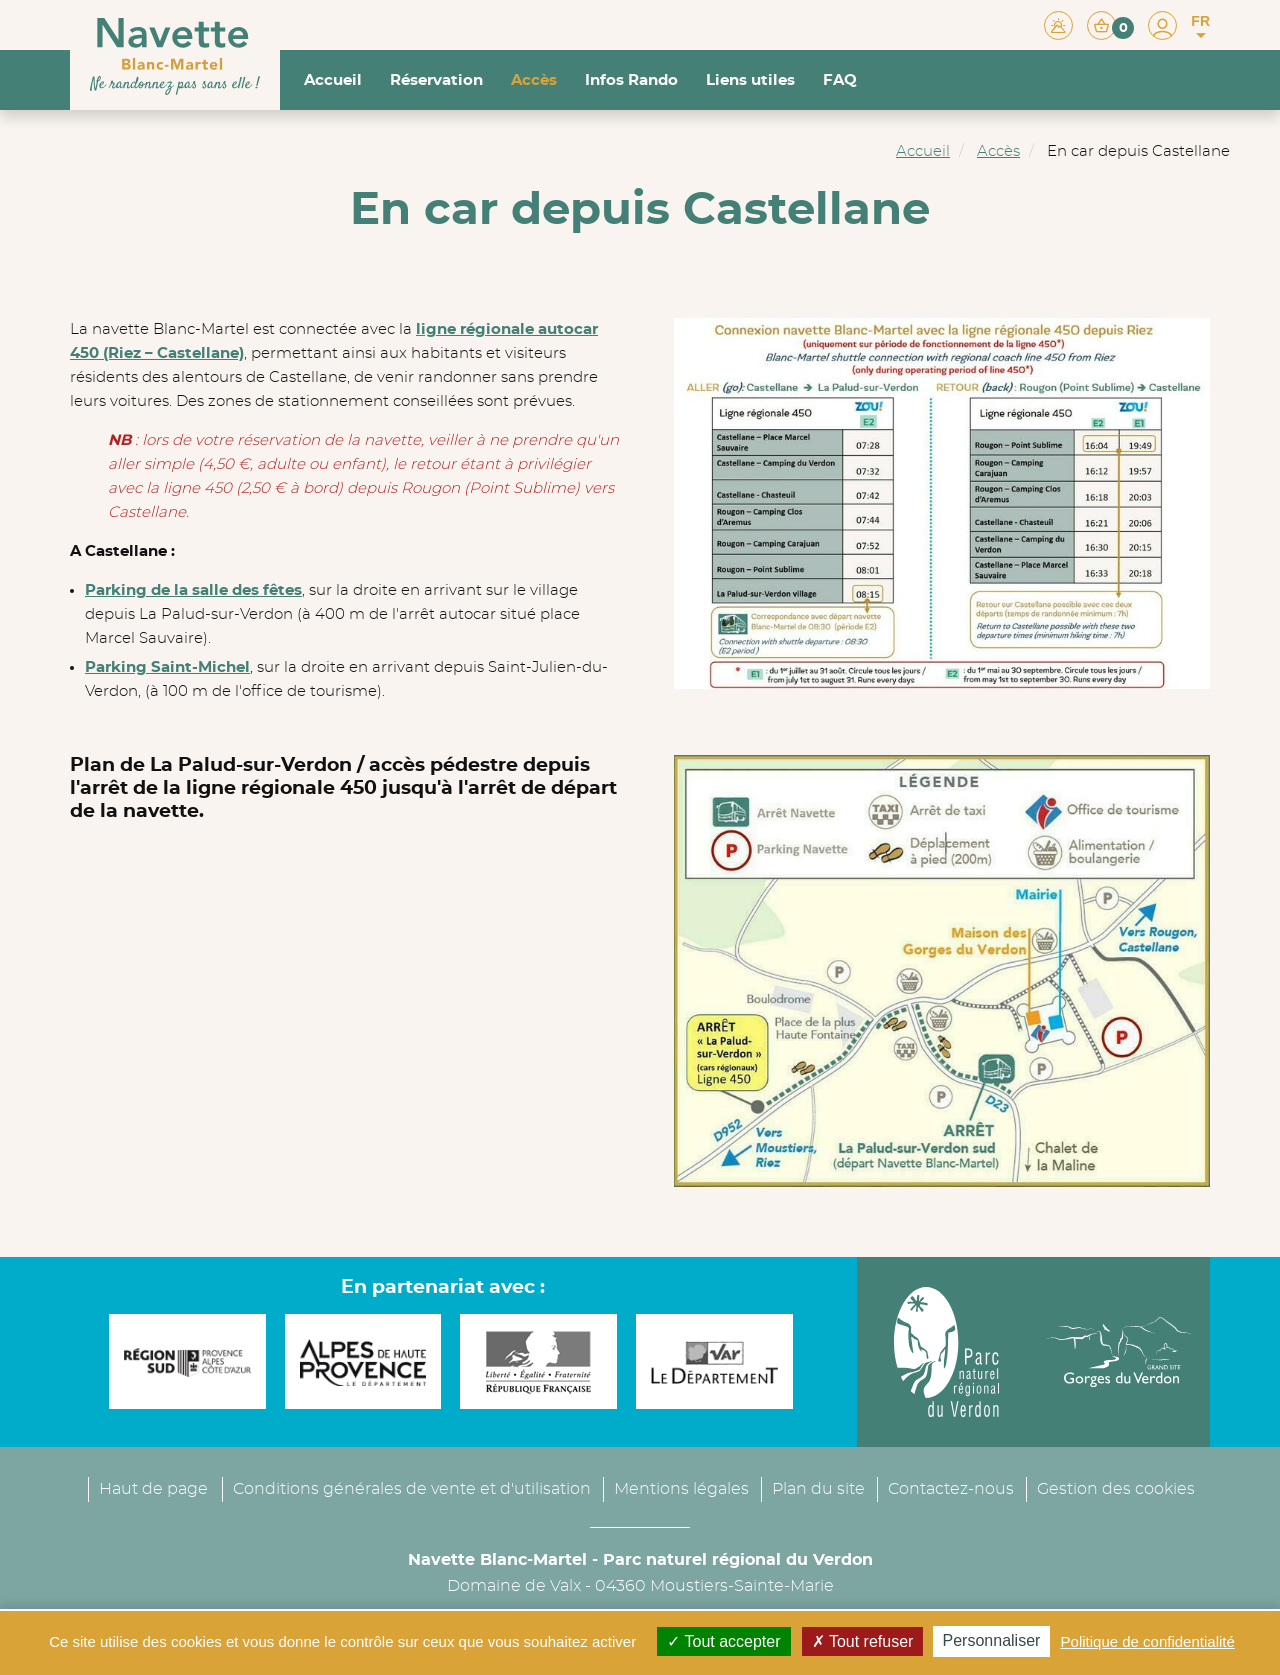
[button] (1110, 24)
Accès (534, 80)
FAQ (840, 80)
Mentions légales (681, 1489)
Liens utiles (750, 80)
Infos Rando (631, 80)
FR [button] (1200, 27)
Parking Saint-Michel (167, 667)
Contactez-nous (951, 1489)
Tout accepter (723, 1641)
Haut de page (153, 1489)
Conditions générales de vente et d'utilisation (412, 1489)
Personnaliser (992, 1640)
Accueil (333, 80)
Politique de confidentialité (1148, 1641)
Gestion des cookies (1116, 1489)
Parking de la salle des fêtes (193, 590)
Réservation (436, 80)
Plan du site (818, 1489)
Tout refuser (863, 1641)
